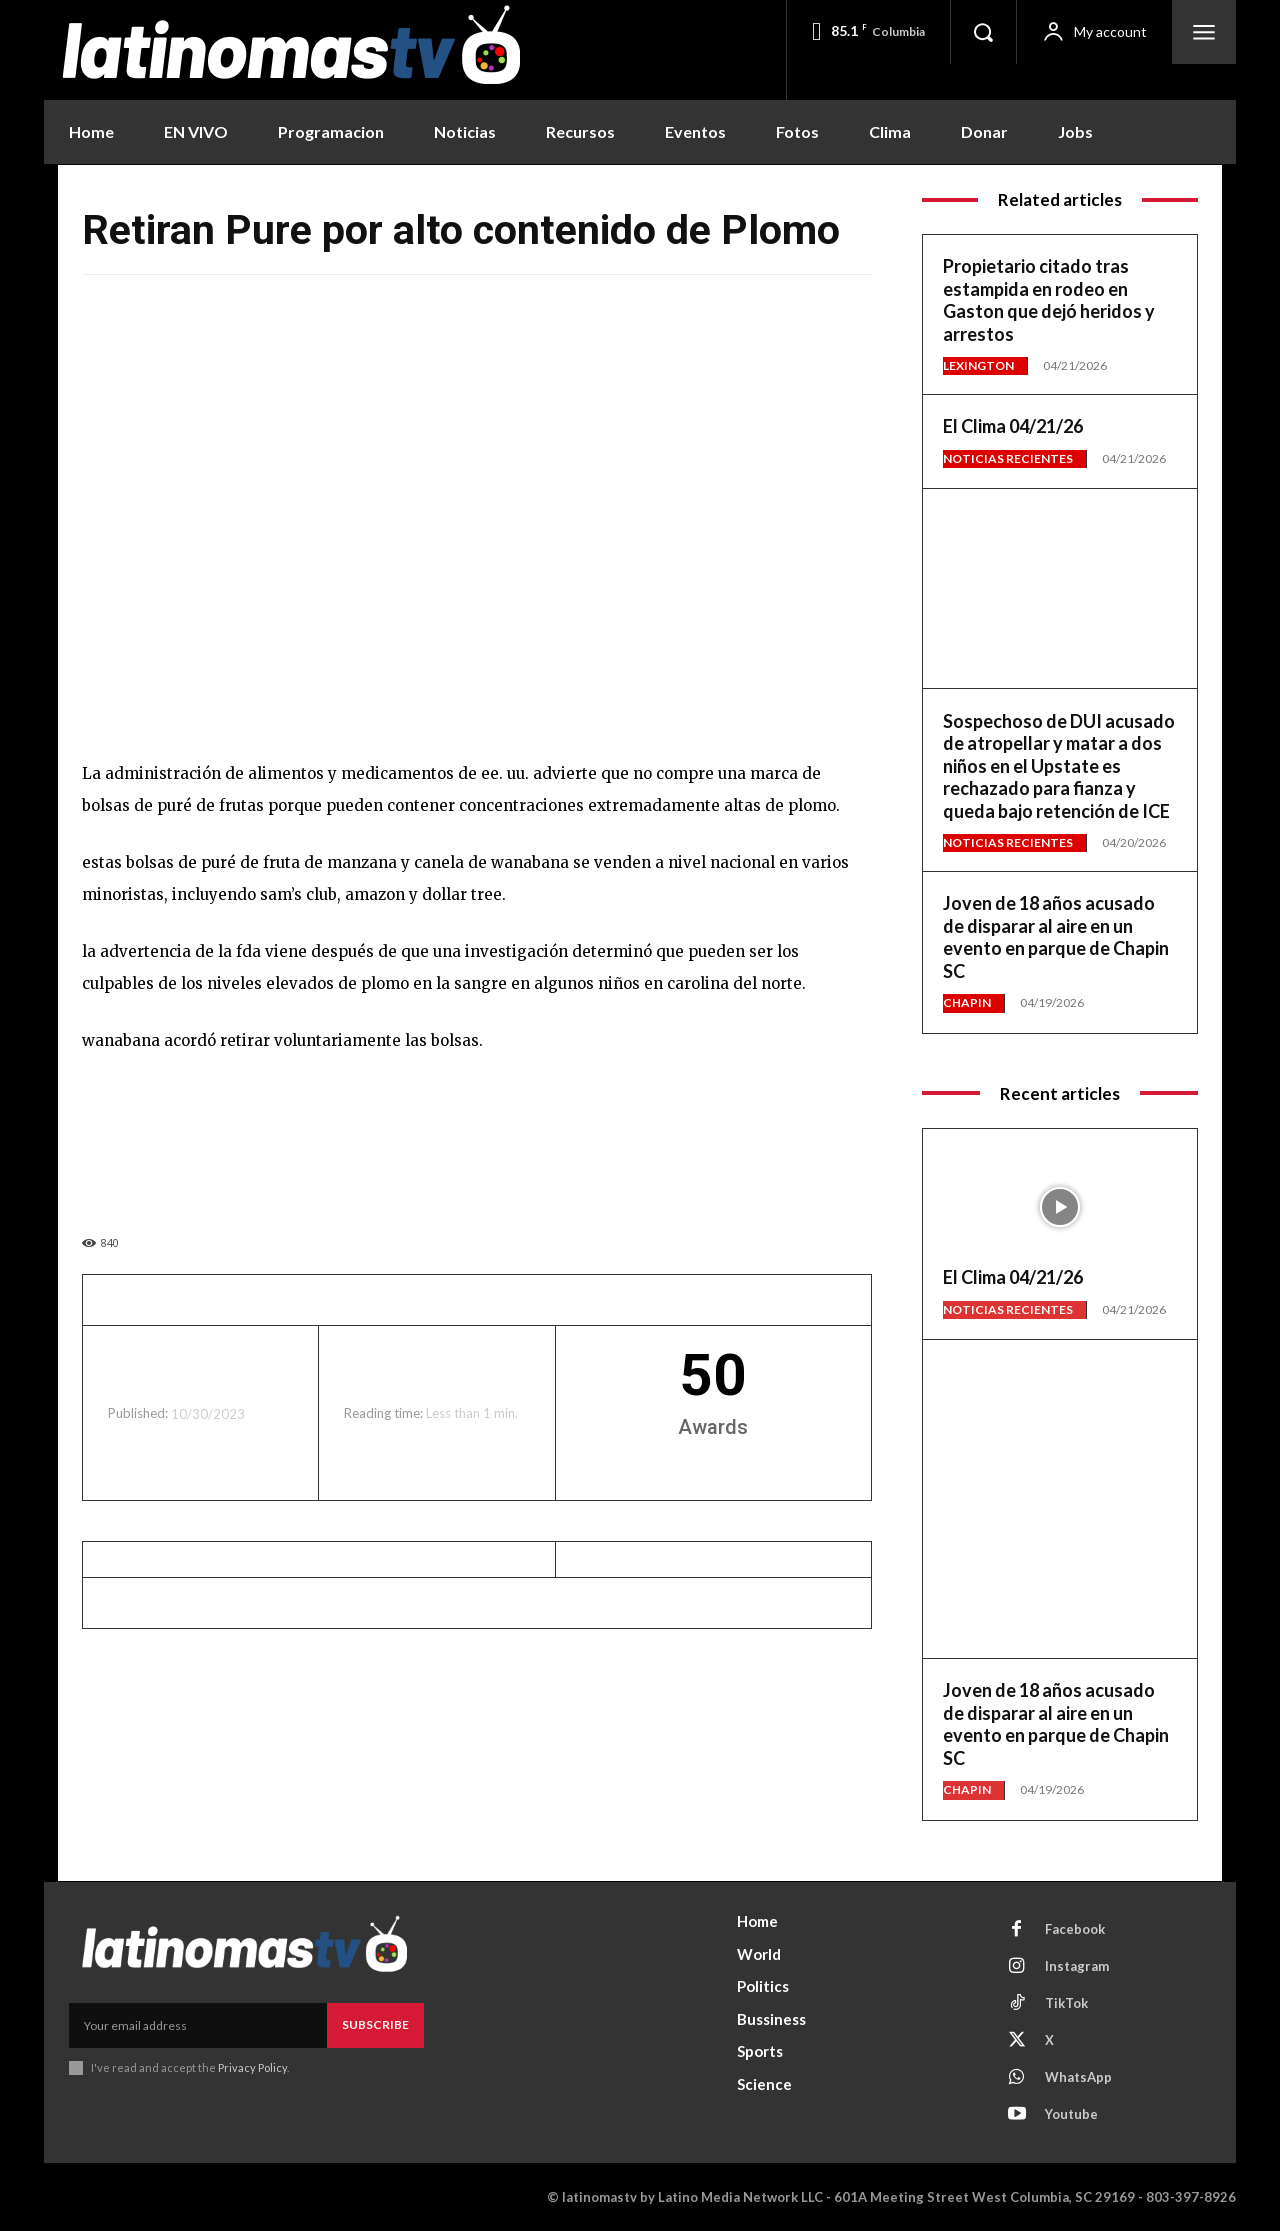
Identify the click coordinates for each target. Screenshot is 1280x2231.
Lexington (978, 365)
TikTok (1066, 2003)
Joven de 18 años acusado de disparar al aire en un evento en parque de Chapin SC (1056, 937)
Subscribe (375, 2024)
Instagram (1077, 1966)
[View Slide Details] (1060, 572)
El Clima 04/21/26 (1013, 426)
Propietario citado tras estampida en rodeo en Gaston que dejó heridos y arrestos (1049, 300)
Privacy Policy (252, 2066)
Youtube (1071, 2114)
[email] (198, 2025)
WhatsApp (1078, 2077)
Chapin (967, 1002)
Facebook (1075, 1929)
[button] (983, 32)
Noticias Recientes (1008, 458)
